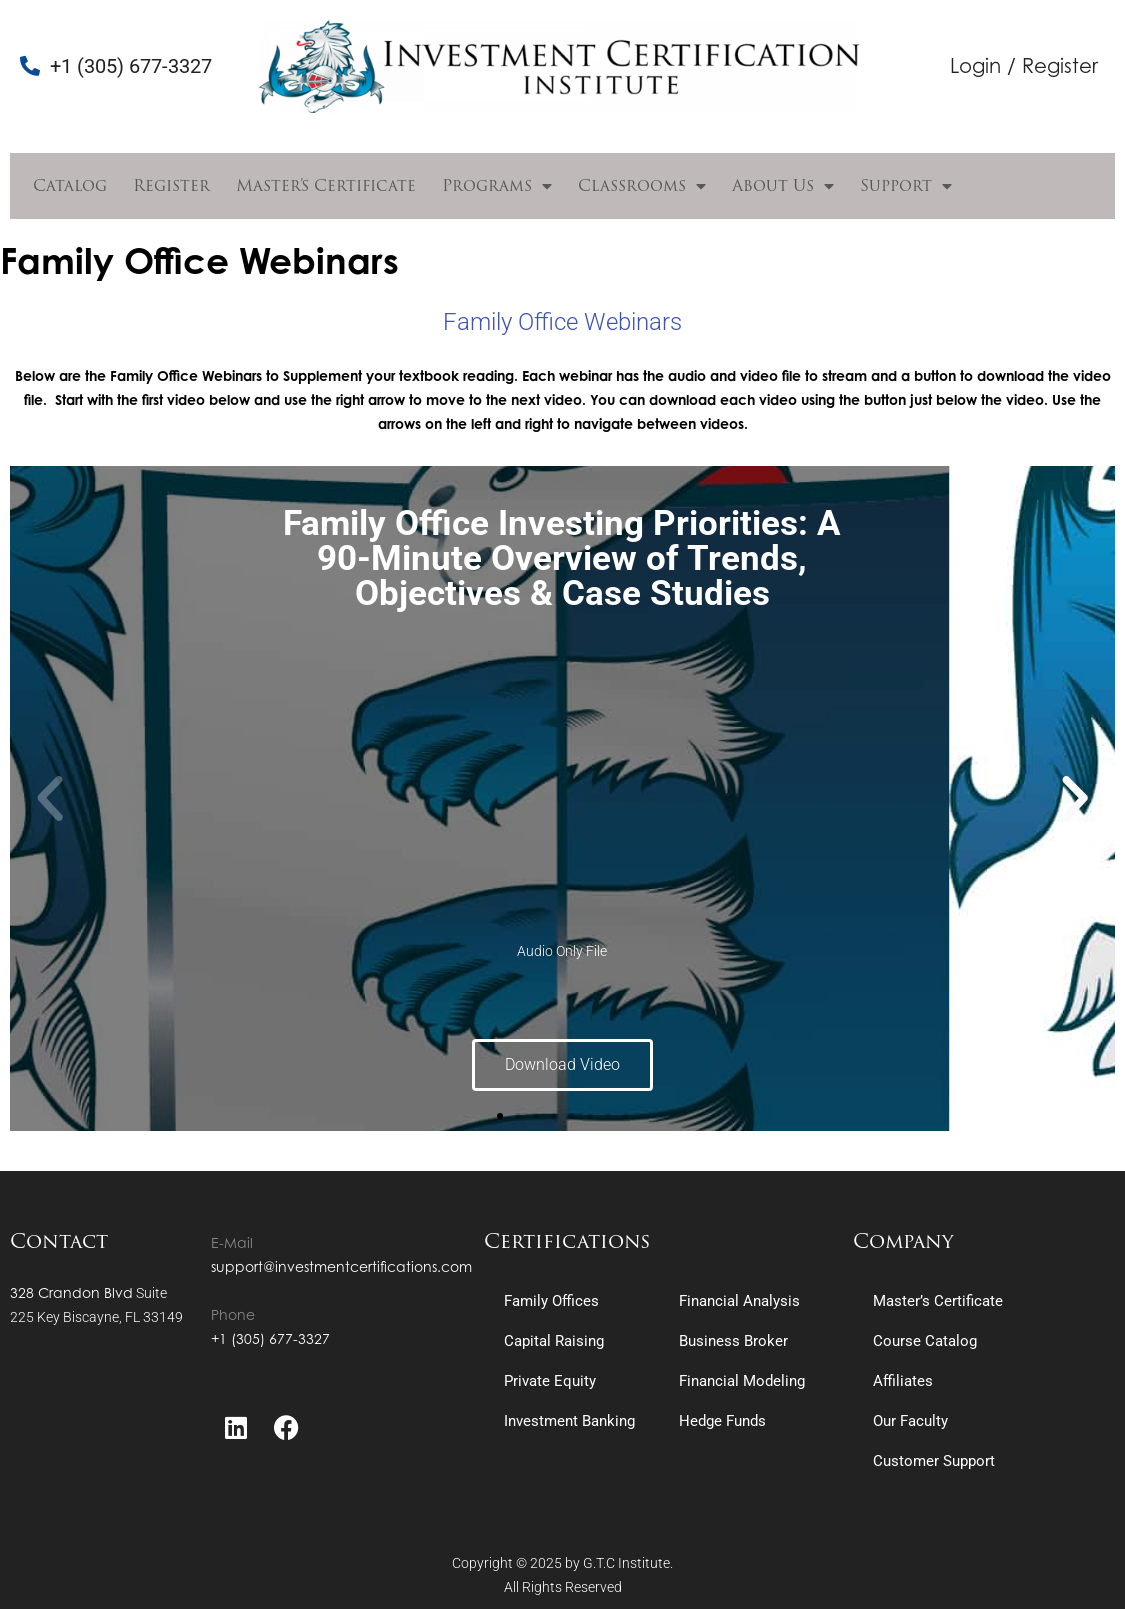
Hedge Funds (722, 1421)
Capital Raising (554, 1341)
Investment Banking (569, 1421)
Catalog (70, 185)
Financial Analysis (739, 1301)
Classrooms (642, 186)
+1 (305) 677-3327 (270, 1338)
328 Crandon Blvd (71, 1292)
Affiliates (903, 1381)
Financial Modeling (742, 1381)
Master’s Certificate (326, 185)
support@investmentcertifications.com (341, 1266)
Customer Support (934, 1461)
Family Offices (551, 1301)
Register (171, 185)
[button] (50, 799)
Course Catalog (925, 1341)
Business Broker (733, 1341)
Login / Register (1024, 65)
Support (906, 186)
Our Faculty (910, 1421)
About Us (783, 186)
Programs (497, 186)
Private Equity (550, 1381)
